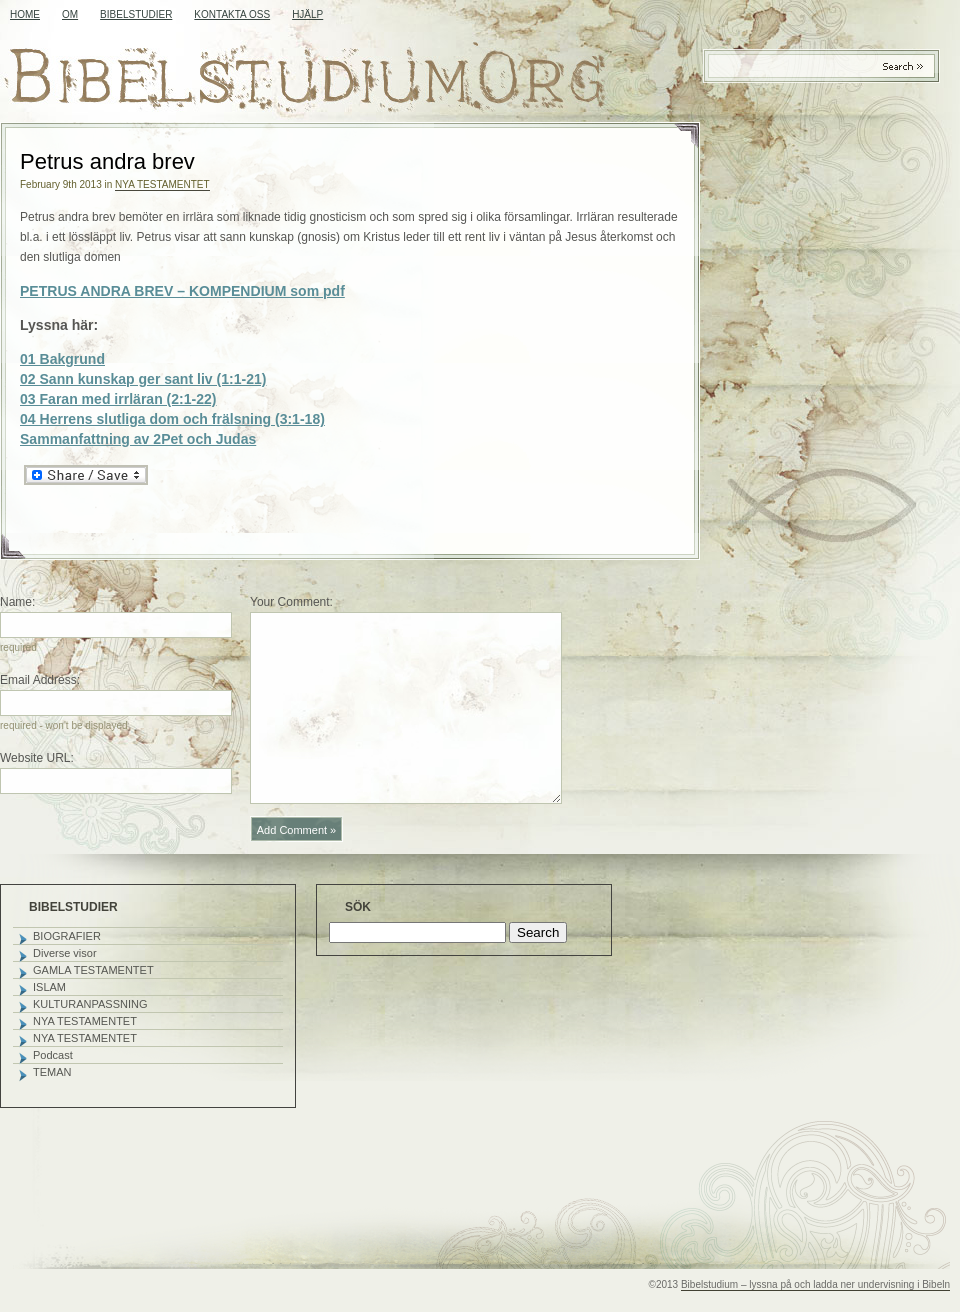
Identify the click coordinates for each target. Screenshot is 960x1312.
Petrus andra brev (107, 161)
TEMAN (52, 1072)
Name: (17, 602)
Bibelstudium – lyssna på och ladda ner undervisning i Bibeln (815, 1284)
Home (25, 14)
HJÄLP (307, 14)
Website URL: (37, 758)
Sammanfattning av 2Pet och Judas (138, 439)
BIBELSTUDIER (136, 14)
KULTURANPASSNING (90, 1004)
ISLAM (49, 987)
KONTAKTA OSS (232, 14)
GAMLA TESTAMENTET (93, 970)
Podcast (53, 1055)
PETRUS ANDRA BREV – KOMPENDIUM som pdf (182, 291)
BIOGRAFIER (67, 936)
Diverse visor (65, 953)
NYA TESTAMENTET (162, 184)
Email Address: (40, 680)
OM (70, 14)
